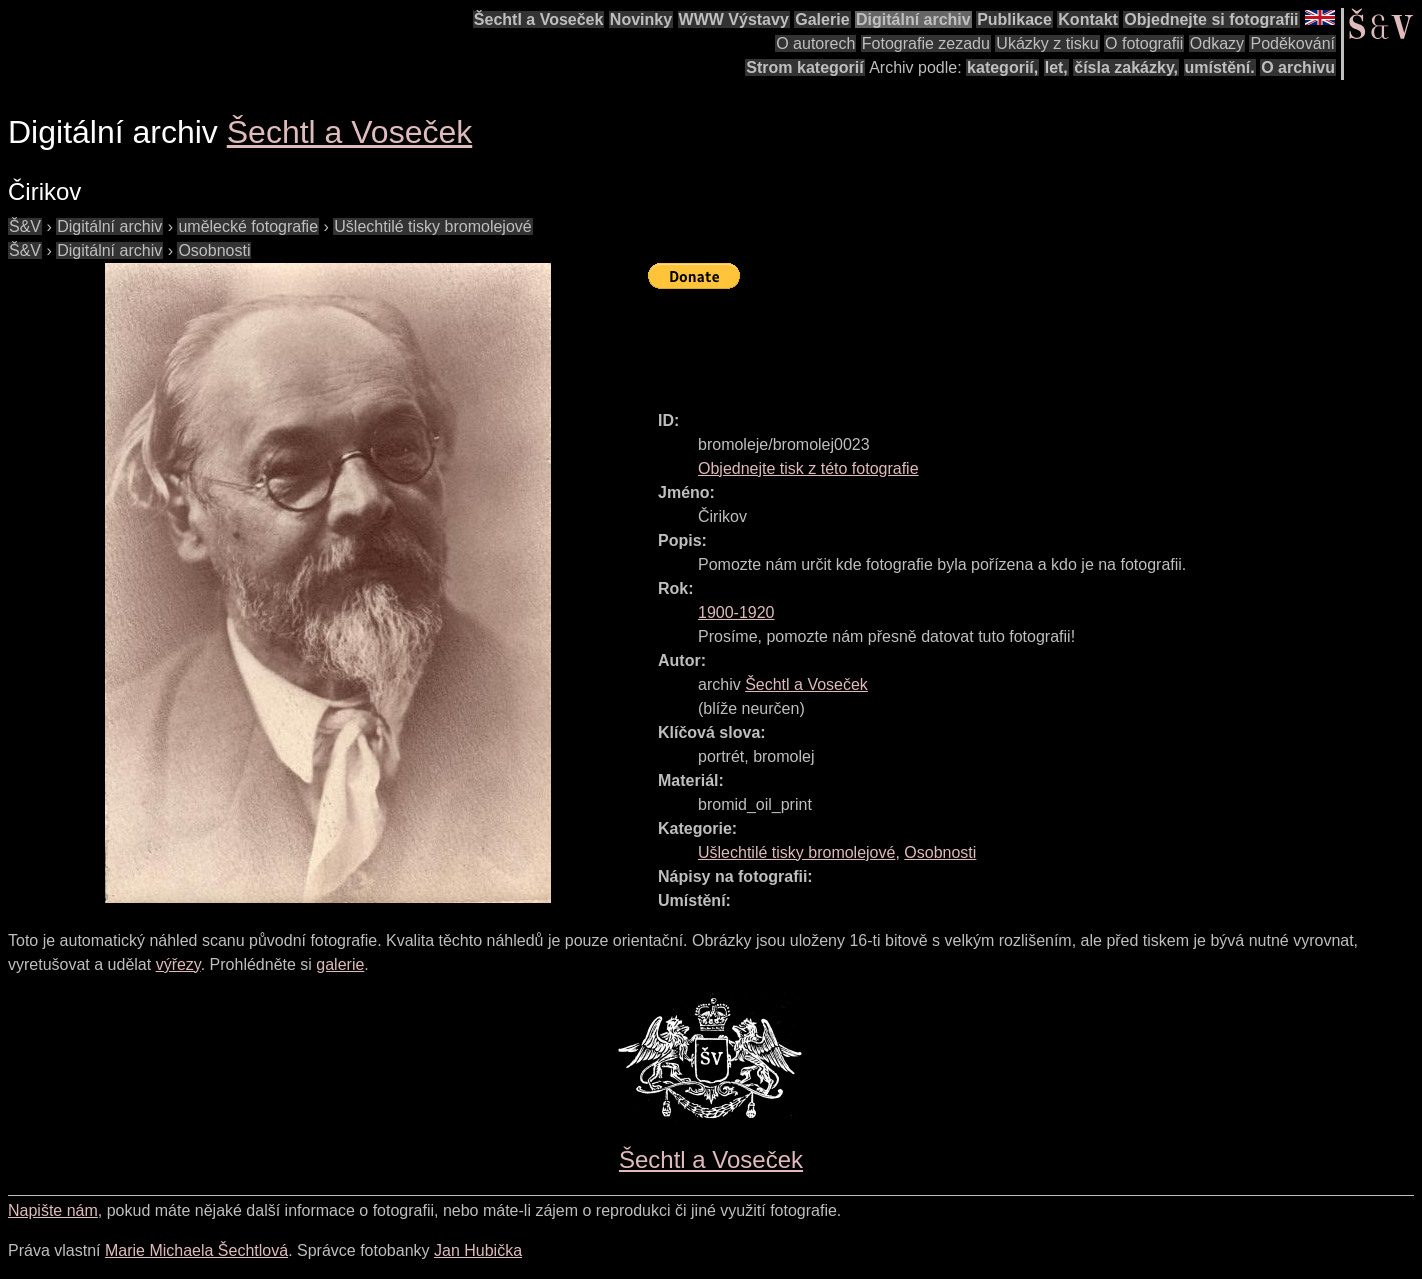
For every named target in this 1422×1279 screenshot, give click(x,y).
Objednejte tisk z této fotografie (808, 468)
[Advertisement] (1012, 341)
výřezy (178, 964)
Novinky (641, 19)
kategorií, (1002, 67)
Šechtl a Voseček (539, 19)
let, (1056, 67)
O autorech (815, 43)
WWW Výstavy (734, 19)
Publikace (1014, 19)
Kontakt (1088, 19)
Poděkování (1292, 43)
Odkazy (1217, 43)
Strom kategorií (804, 67)
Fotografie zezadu (926, 43)
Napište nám (53, 1210)
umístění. (1220, 67)
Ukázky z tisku (1047, 43)
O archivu (1298, 67)
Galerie (822, 19)
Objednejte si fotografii (1211, 19)
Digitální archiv (913, 19)
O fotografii (1144, 43)
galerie (340, 964)
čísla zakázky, (1126, 67)
